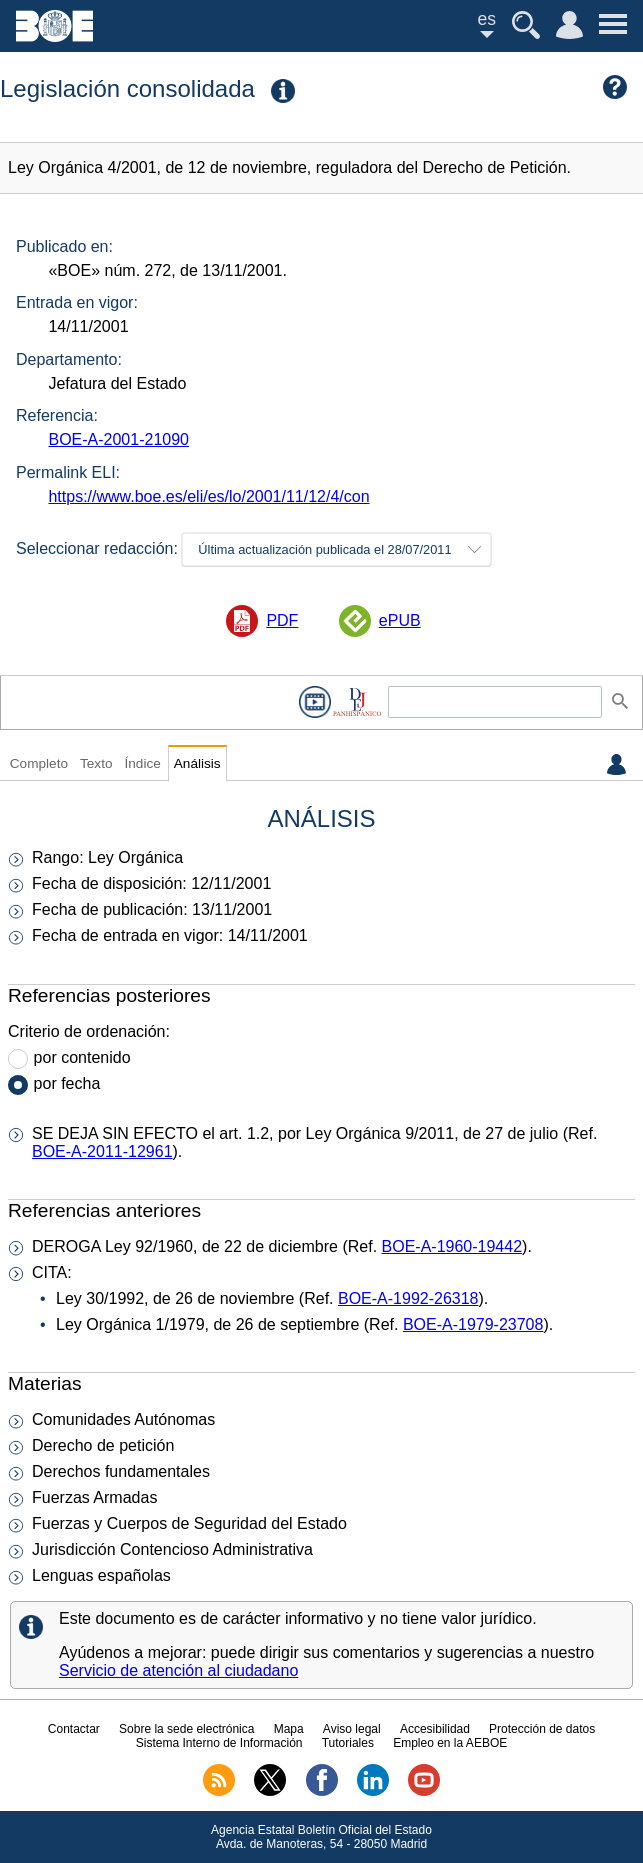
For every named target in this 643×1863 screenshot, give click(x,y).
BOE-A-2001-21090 (118, 439)
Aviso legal (352, 1729)
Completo (39, 763)
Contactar (74, 1729)
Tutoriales (348, 1743)
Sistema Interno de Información (219, 1743)
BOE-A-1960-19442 (452, 1246)
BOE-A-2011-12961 (102, 1151)
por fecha (67, 1083)
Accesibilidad (435, 1729)
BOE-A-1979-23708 (473, 1324)
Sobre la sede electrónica (186, 1729)
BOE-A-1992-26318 (408, 1298)
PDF (282, 620)
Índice (142, 763)
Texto (96, 763)
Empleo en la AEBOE (450, 1743)
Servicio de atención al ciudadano (178, 1670)
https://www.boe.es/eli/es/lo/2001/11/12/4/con (208, 496)
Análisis (197, 763)
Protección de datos (542, 1729)
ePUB (400, 620)
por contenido (82, 1057)
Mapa (289, 1729)
